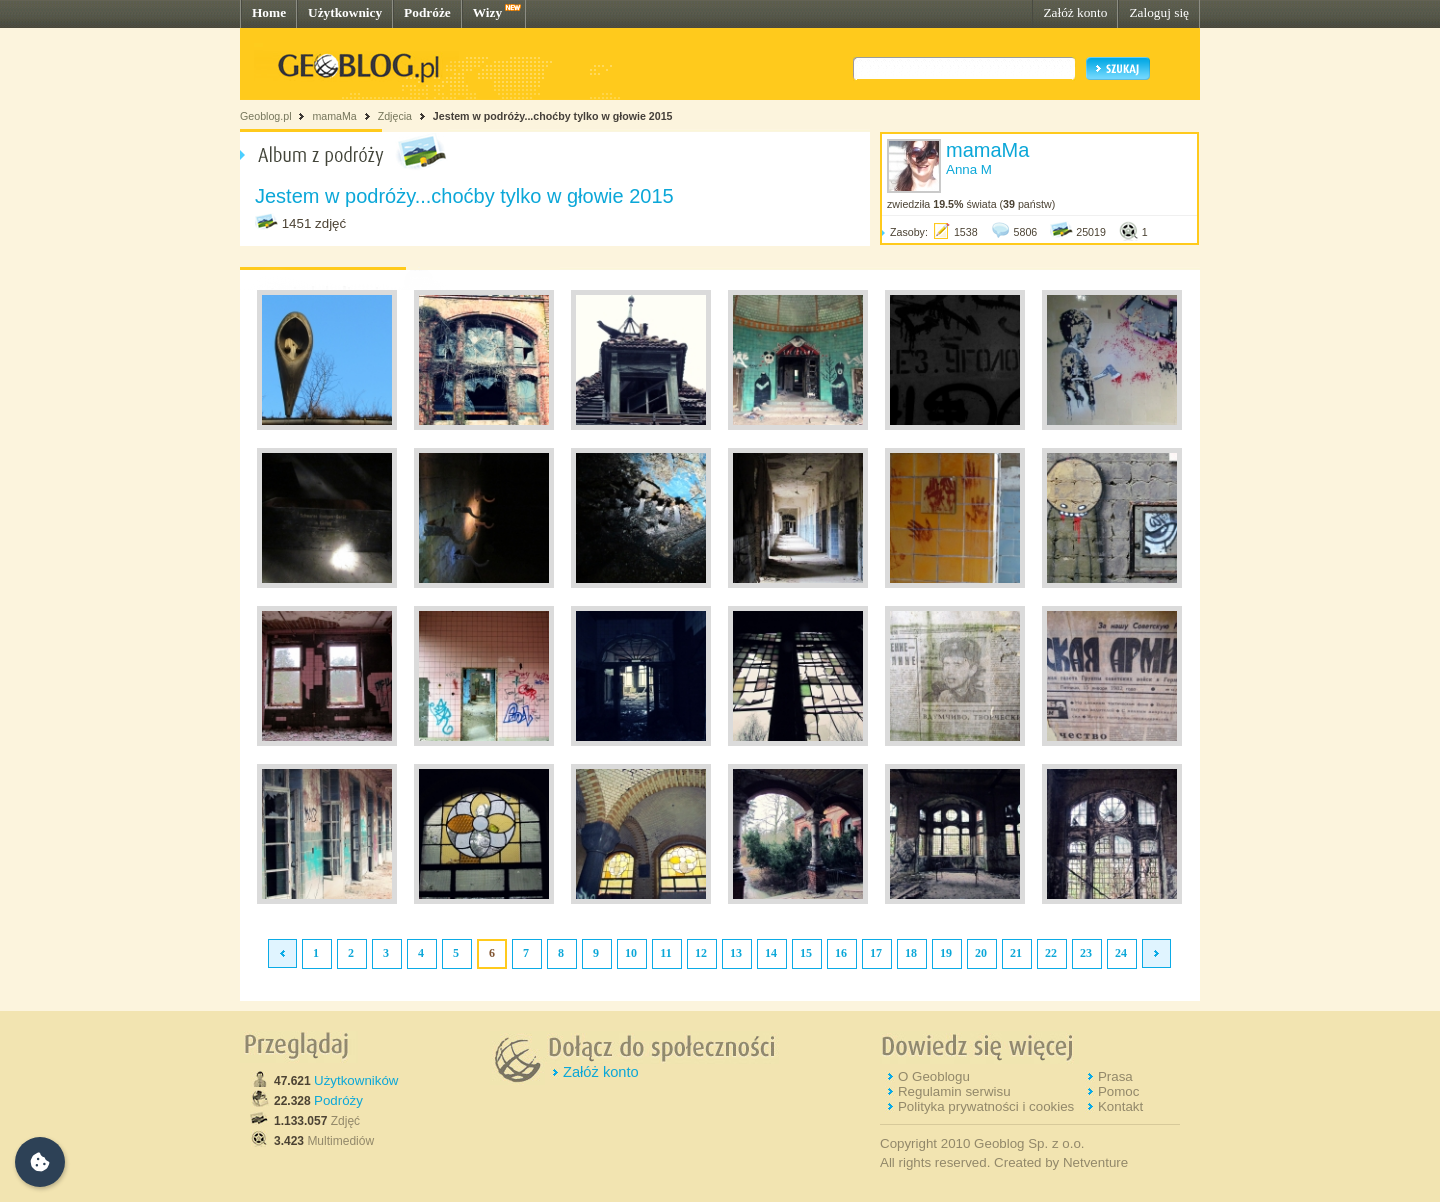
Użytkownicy (345, 12)
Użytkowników (356, 1080)
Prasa (1115, 1076)
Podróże (427, 12)
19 (946, 953)
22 (1051, 953)
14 (771, 953)
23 (1086, 953)
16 (841, 953)
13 (736, 953)
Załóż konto (1075, 12)
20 (981, 953)
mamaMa (334, 116)
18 (911, 953)
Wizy (487, 12)
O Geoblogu (934, 1076)
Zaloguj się (1159, 12)
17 (876, 953)
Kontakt (1120, 1106)
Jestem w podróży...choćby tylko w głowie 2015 (553, 116)
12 (701, 953)
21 (1016, 953)
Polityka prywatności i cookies (986, 1106)
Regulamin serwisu (954, 1091)
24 (1121, 953)
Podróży (338, 1100)
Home (269, 12)
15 (806, 953)
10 (631, 953)
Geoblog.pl (266, 116)
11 (665, 953)
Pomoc (1118, 1091)
